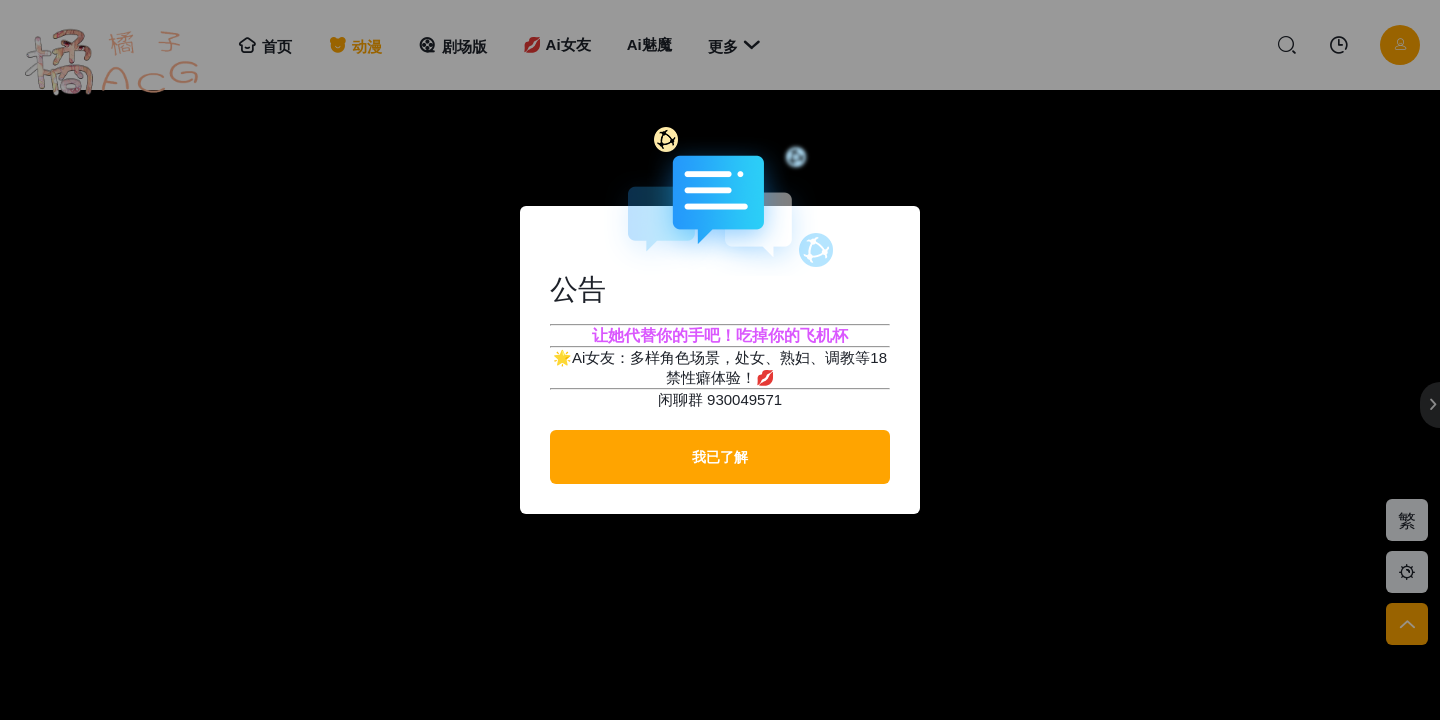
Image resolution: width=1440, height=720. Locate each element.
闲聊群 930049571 (720, 399)
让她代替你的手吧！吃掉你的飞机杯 (720, 335)
